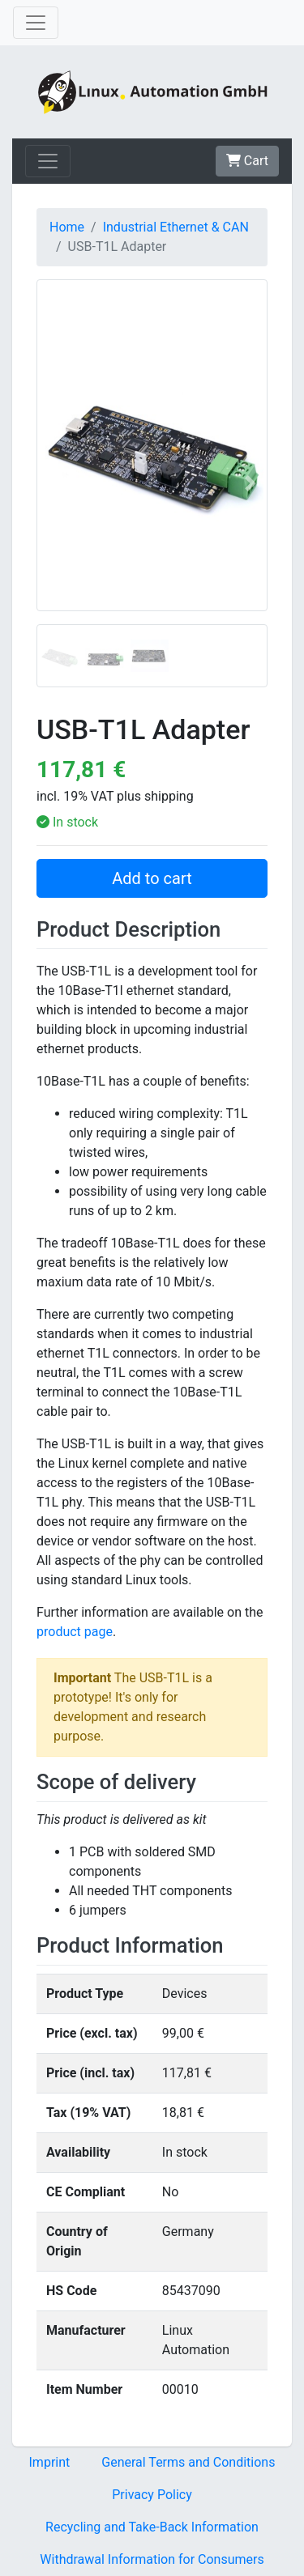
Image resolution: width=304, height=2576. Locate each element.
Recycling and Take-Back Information (152, 2527)
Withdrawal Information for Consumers (151, 2559)
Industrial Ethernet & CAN (176, 227)
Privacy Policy (152, 2494)
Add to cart (151, 878)
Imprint (50, 2462)
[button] (53, 483)
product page (74, 1631)
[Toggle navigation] (35, 22)
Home (66, 227)
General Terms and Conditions (188, 2462)
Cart (247, 160)
